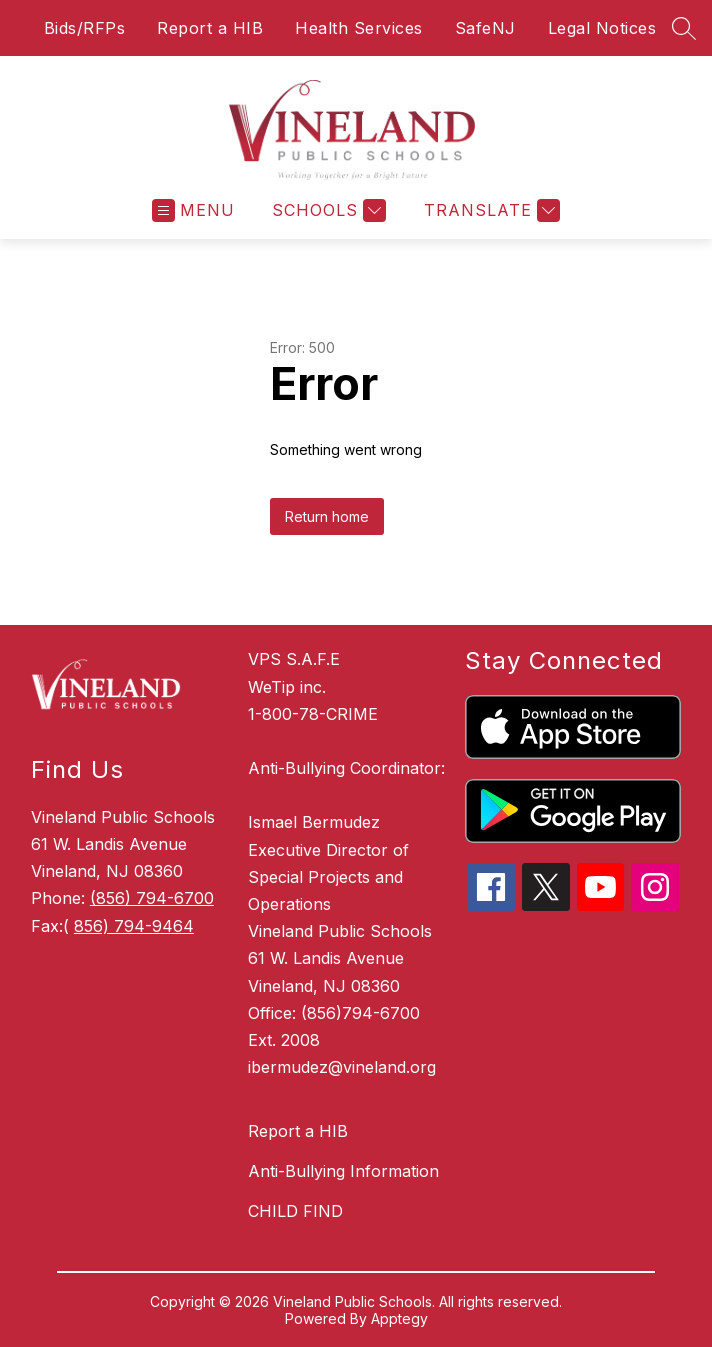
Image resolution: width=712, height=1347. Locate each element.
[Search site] (684, 28)
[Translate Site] (489, 210)
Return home (327, 516)
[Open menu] (193, 210)
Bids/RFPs (85, 28)
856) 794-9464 (134, 926)
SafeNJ (485, 28)
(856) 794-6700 (152, 898)
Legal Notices (602, 28)
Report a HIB (210, 28)
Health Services (359, 28)
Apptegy (399, 1318)
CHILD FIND (295, 1211)
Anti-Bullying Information (343, 1171)
